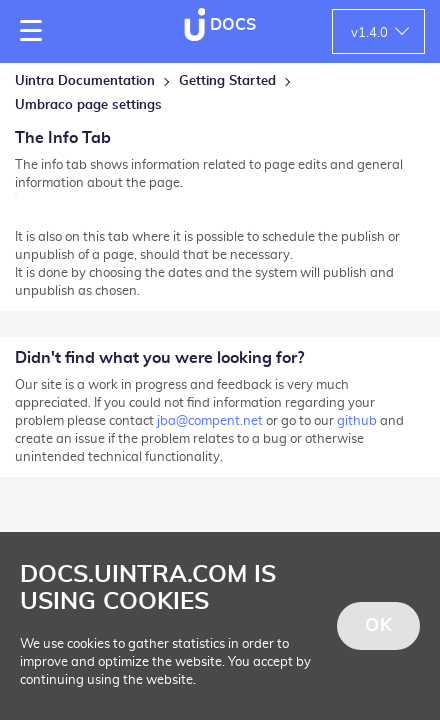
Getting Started (227, 81)
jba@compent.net (210, 421)
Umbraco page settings (88, 105)
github (357, 421)
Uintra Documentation (85, 81)
